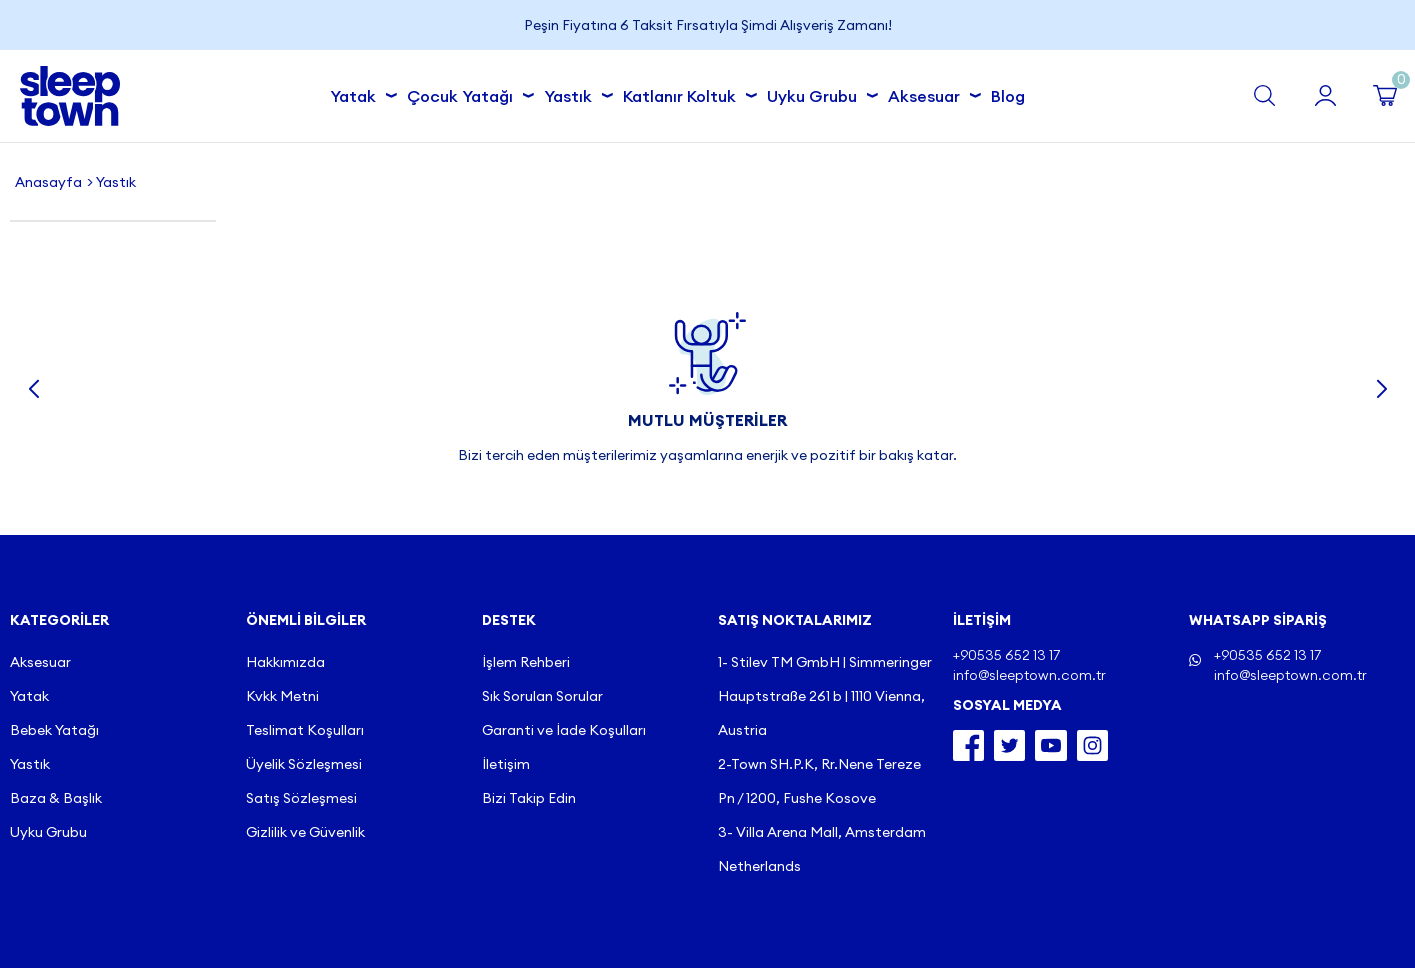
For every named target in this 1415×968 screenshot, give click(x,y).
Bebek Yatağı (54, 730)
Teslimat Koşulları (305, 730)
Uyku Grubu (817, 93)
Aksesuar (929, 93)
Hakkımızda (285, 662)
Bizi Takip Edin (529, 798)
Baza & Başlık (56, 798)
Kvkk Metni (282, 696)
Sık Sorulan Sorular (542, 696)
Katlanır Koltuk (685, 93)
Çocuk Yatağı (465, 93)
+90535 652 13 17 (1267, 655)
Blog (1008, 96)
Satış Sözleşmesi (301, 798)
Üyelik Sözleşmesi (304, 764)
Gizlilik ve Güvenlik (305, 832)
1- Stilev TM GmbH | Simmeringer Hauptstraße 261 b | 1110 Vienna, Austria (825, 696)
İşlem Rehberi (526, 662)
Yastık (573, 93)
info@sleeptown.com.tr (1290, 675)
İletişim (506, 764)
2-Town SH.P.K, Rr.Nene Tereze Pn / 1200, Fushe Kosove (819, 781)
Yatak (358, 93)
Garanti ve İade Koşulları (564, 730)
